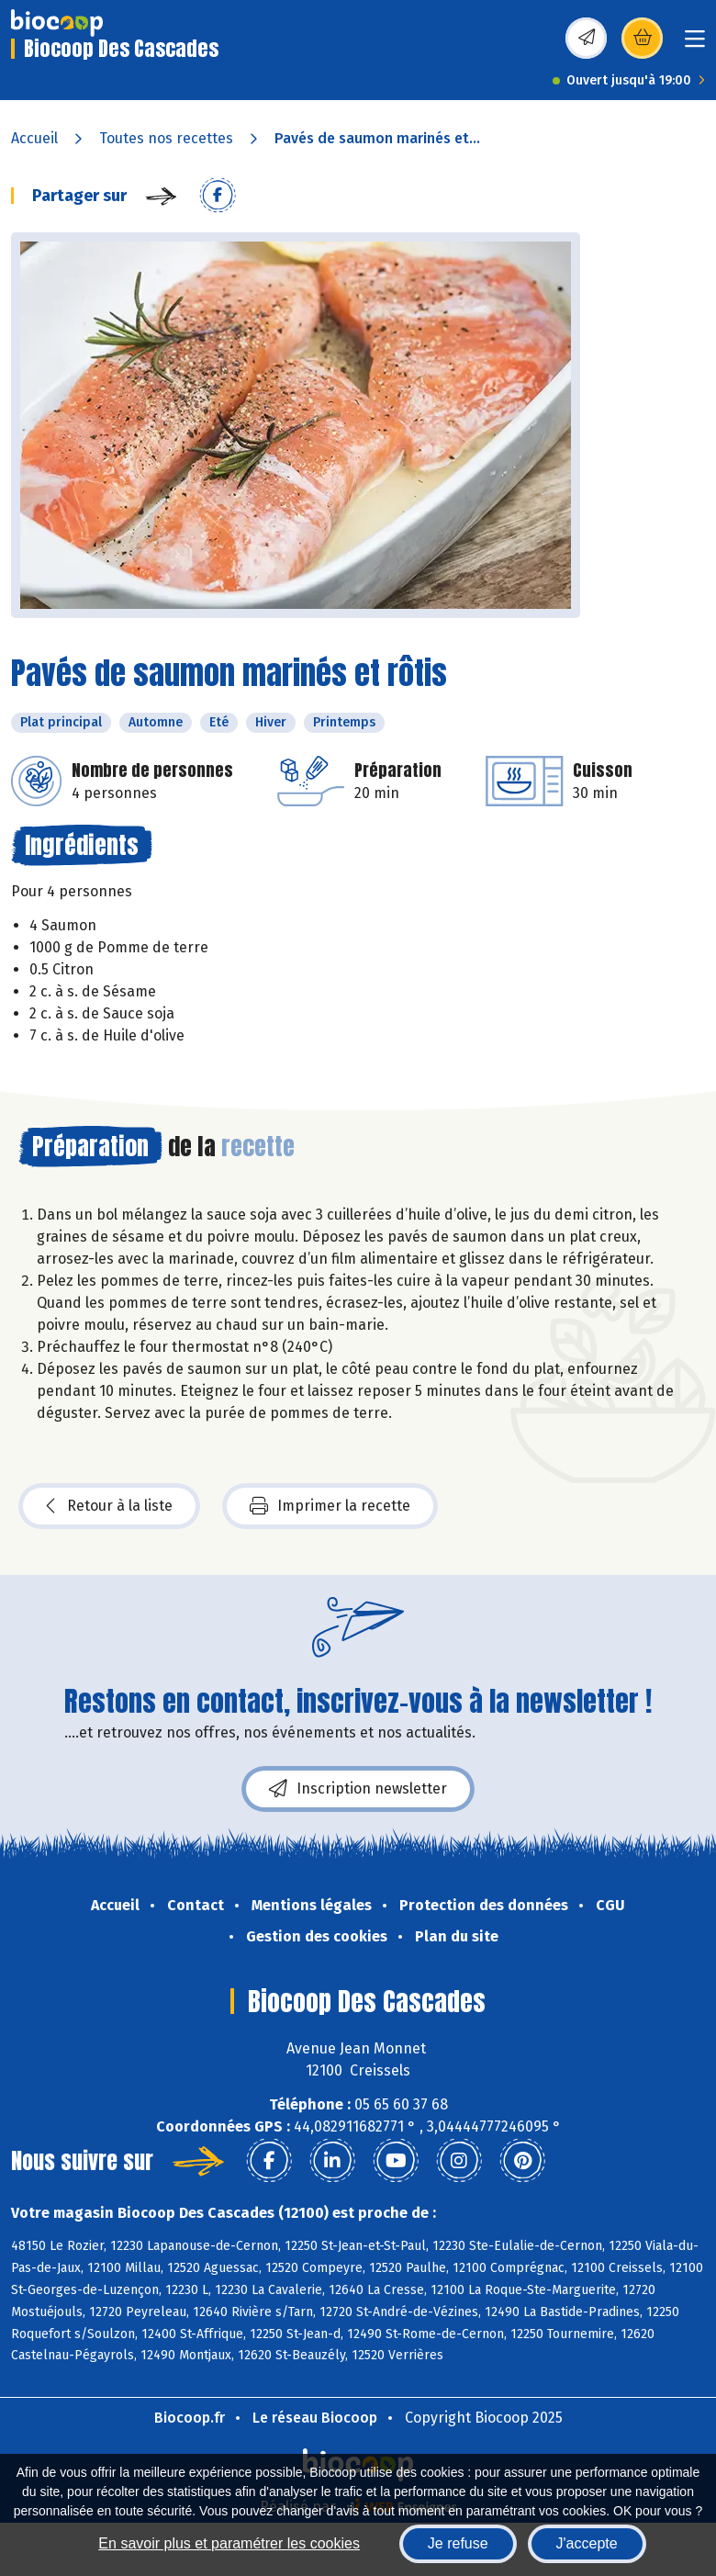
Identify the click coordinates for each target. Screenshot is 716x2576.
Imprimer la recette (330, 1506)
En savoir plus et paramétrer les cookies (229, 2543)
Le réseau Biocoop (314, 2417)
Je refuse (458, 2543)
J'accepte (587, 2543)
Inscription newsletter (358, 1789)
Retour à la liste (109, 1506)
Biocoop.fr (189, 2417)
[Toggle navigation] (695, 44)
